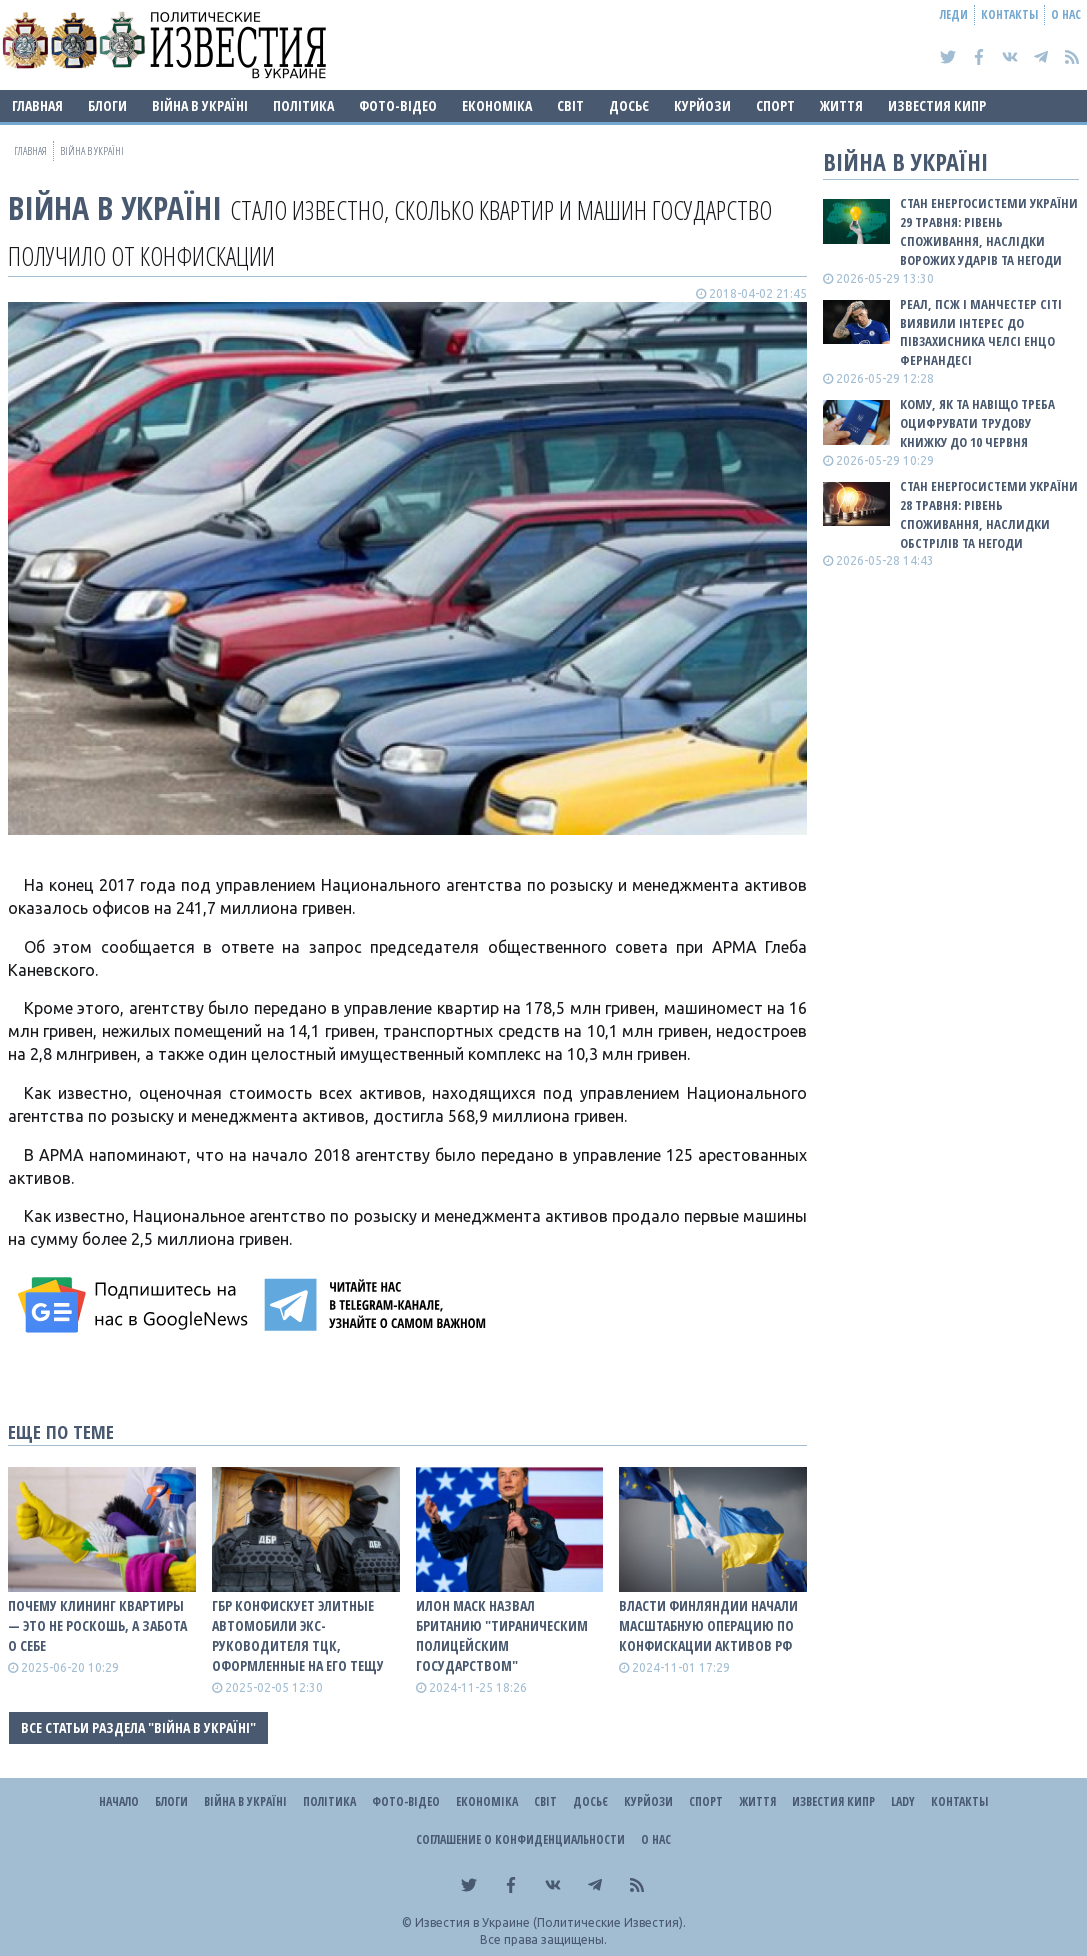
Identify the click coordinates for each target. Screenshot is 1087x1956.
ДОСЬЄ (629, 105)
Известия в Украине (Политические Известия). (550, 1922)
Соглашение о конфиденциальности (520, 1839)
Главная (37, 105)
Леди (954, 14)
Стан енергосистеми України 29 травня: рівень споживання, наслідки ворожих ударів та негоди (989, 231)
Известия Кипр (937, 105)
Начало (119, 1801)
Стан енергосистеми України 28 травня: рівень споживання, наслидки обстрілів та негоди (989, 514)
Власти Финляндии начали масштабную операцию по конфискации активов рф (708, 1625)
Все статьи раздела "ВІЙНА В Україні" (138, 1727)
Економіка (497, 105)
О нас (1066, 14)
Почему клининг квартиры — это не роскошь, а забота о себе (97, 1625)
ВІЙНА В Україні (200, 105)
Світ (570, 105)
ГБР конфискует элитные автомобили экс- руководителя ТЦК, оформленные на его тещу (298, 1635)
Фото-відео (398, 105)
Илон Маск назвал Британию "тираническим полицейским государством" (502, 1635)
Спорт (775, 105)
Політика (303, 105)
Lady (903, 1801)
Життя (841, 105)
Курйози (702, 105)
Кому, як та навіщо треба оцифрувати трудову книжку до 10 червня (977, 423)
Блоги (107, 105)
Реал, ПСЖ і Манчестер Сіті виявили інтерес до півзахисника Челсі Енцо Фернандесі (981, 332)
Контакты (1009, 14)
